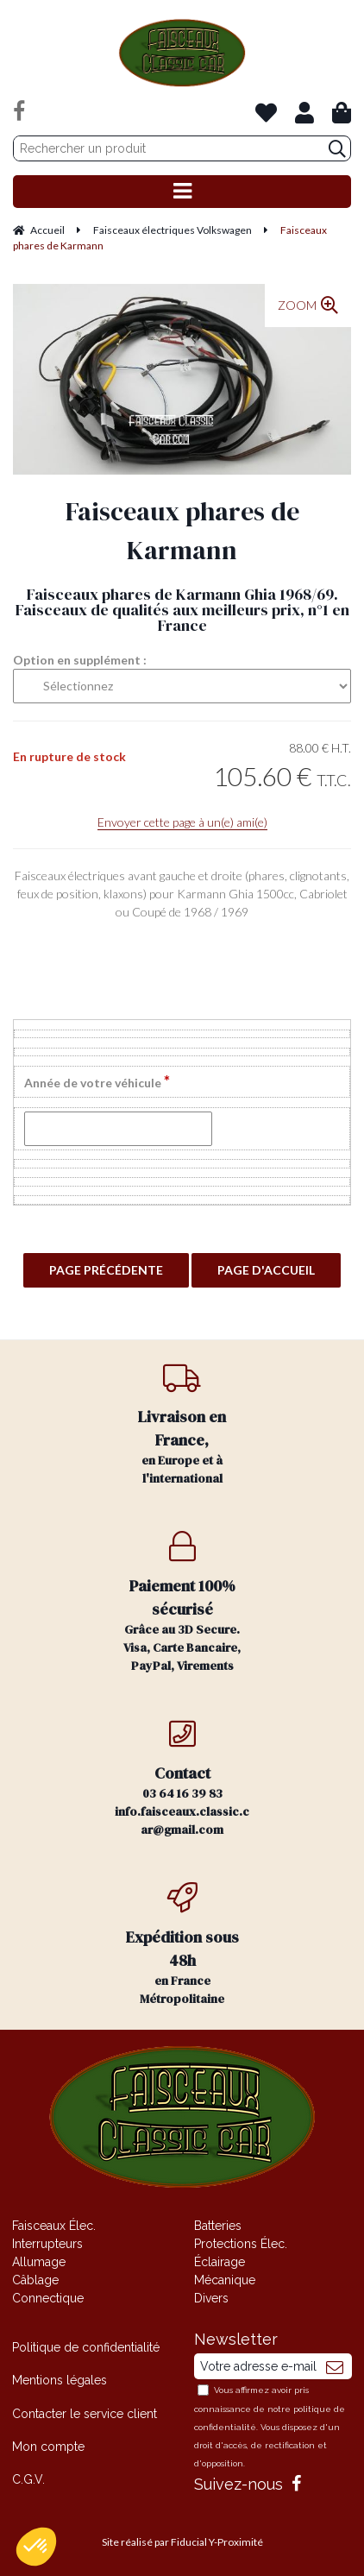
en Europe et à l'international (182, 1424)
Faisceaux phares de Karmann (182, 531)
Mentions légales (59, 2380)
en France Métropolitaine (182, 1944)
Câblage (35, 2280)
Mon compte (48, 2446)
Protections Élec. (240, 2244)
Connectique (48, 2298)
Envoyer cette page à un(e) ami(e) (182, 822)
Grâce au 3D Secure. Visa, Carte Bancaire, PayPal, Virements (182, 1602)
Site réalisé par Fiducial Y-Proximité (182, 2541)
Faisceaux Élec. (54, 2226)
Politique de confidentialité (86, 2347)
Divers (211, 2298)
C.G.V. (28, 2479)
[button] (36, 2546)
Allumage (39, 2262)
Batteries (218, 2226)
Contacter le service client (84, 2414)
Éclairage (219, 2262)
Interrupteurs (47, 2244)
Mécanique (224, 2280)
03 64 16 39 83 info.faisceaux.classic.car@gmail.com (182, 1778)
